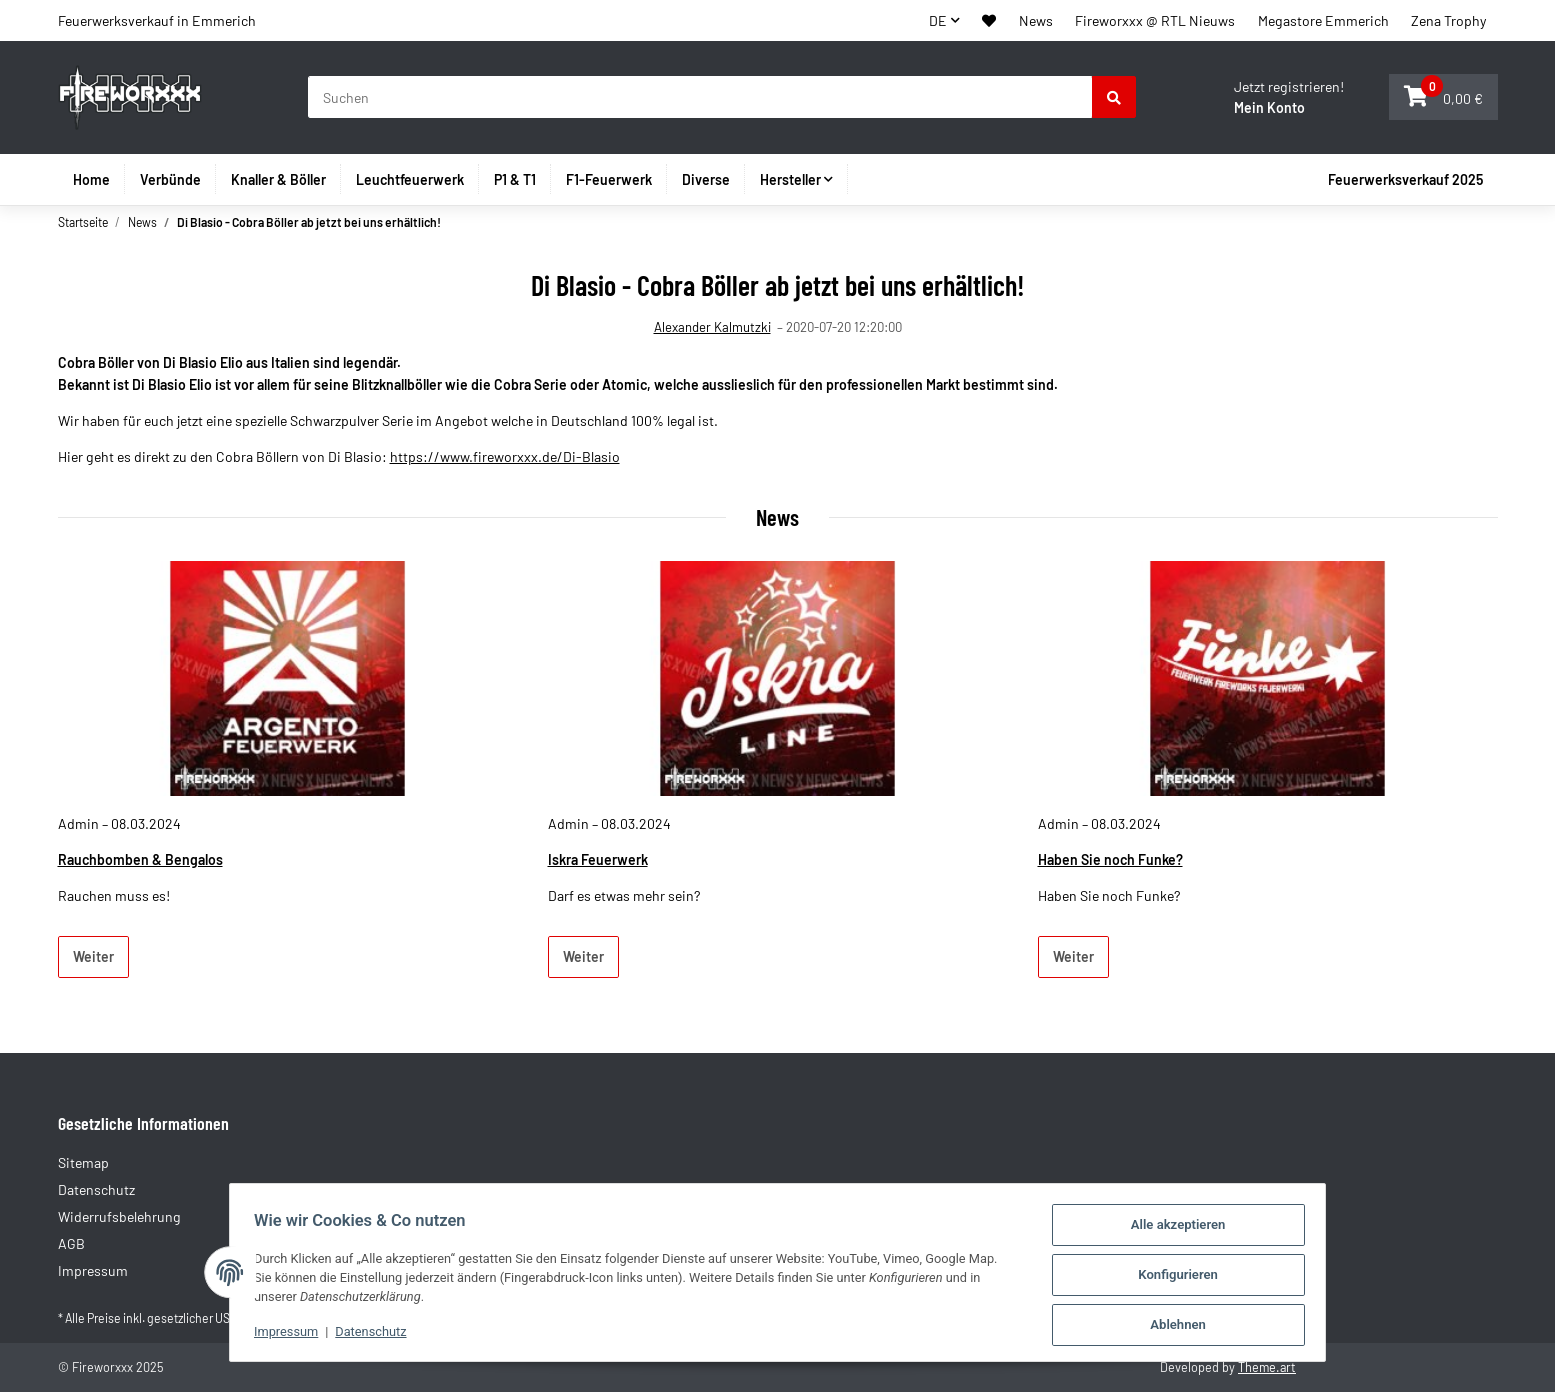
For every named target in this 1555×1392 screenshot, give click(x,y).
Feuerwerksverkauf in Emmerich (157, 20)
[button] (989, 20)
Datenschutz (365, 1333)
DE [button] (938, 20)
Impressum (279, 1333)
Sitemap (83, 1162)
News (1036, 20)
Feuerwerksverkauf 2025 (1405, 179)
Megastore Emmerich (1323, 20)
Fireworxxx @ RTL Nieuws (1155, 20)
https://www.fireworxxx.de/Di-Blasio (505, 456)
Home (91, 179)
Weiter (93, 956)
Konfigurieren (1186, 1276)
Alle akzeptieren (1186, 1227)
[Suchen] (700, 97)
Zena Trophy (1448, 20)
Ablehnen (1186, 1325)
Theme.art (1267, 1367)
